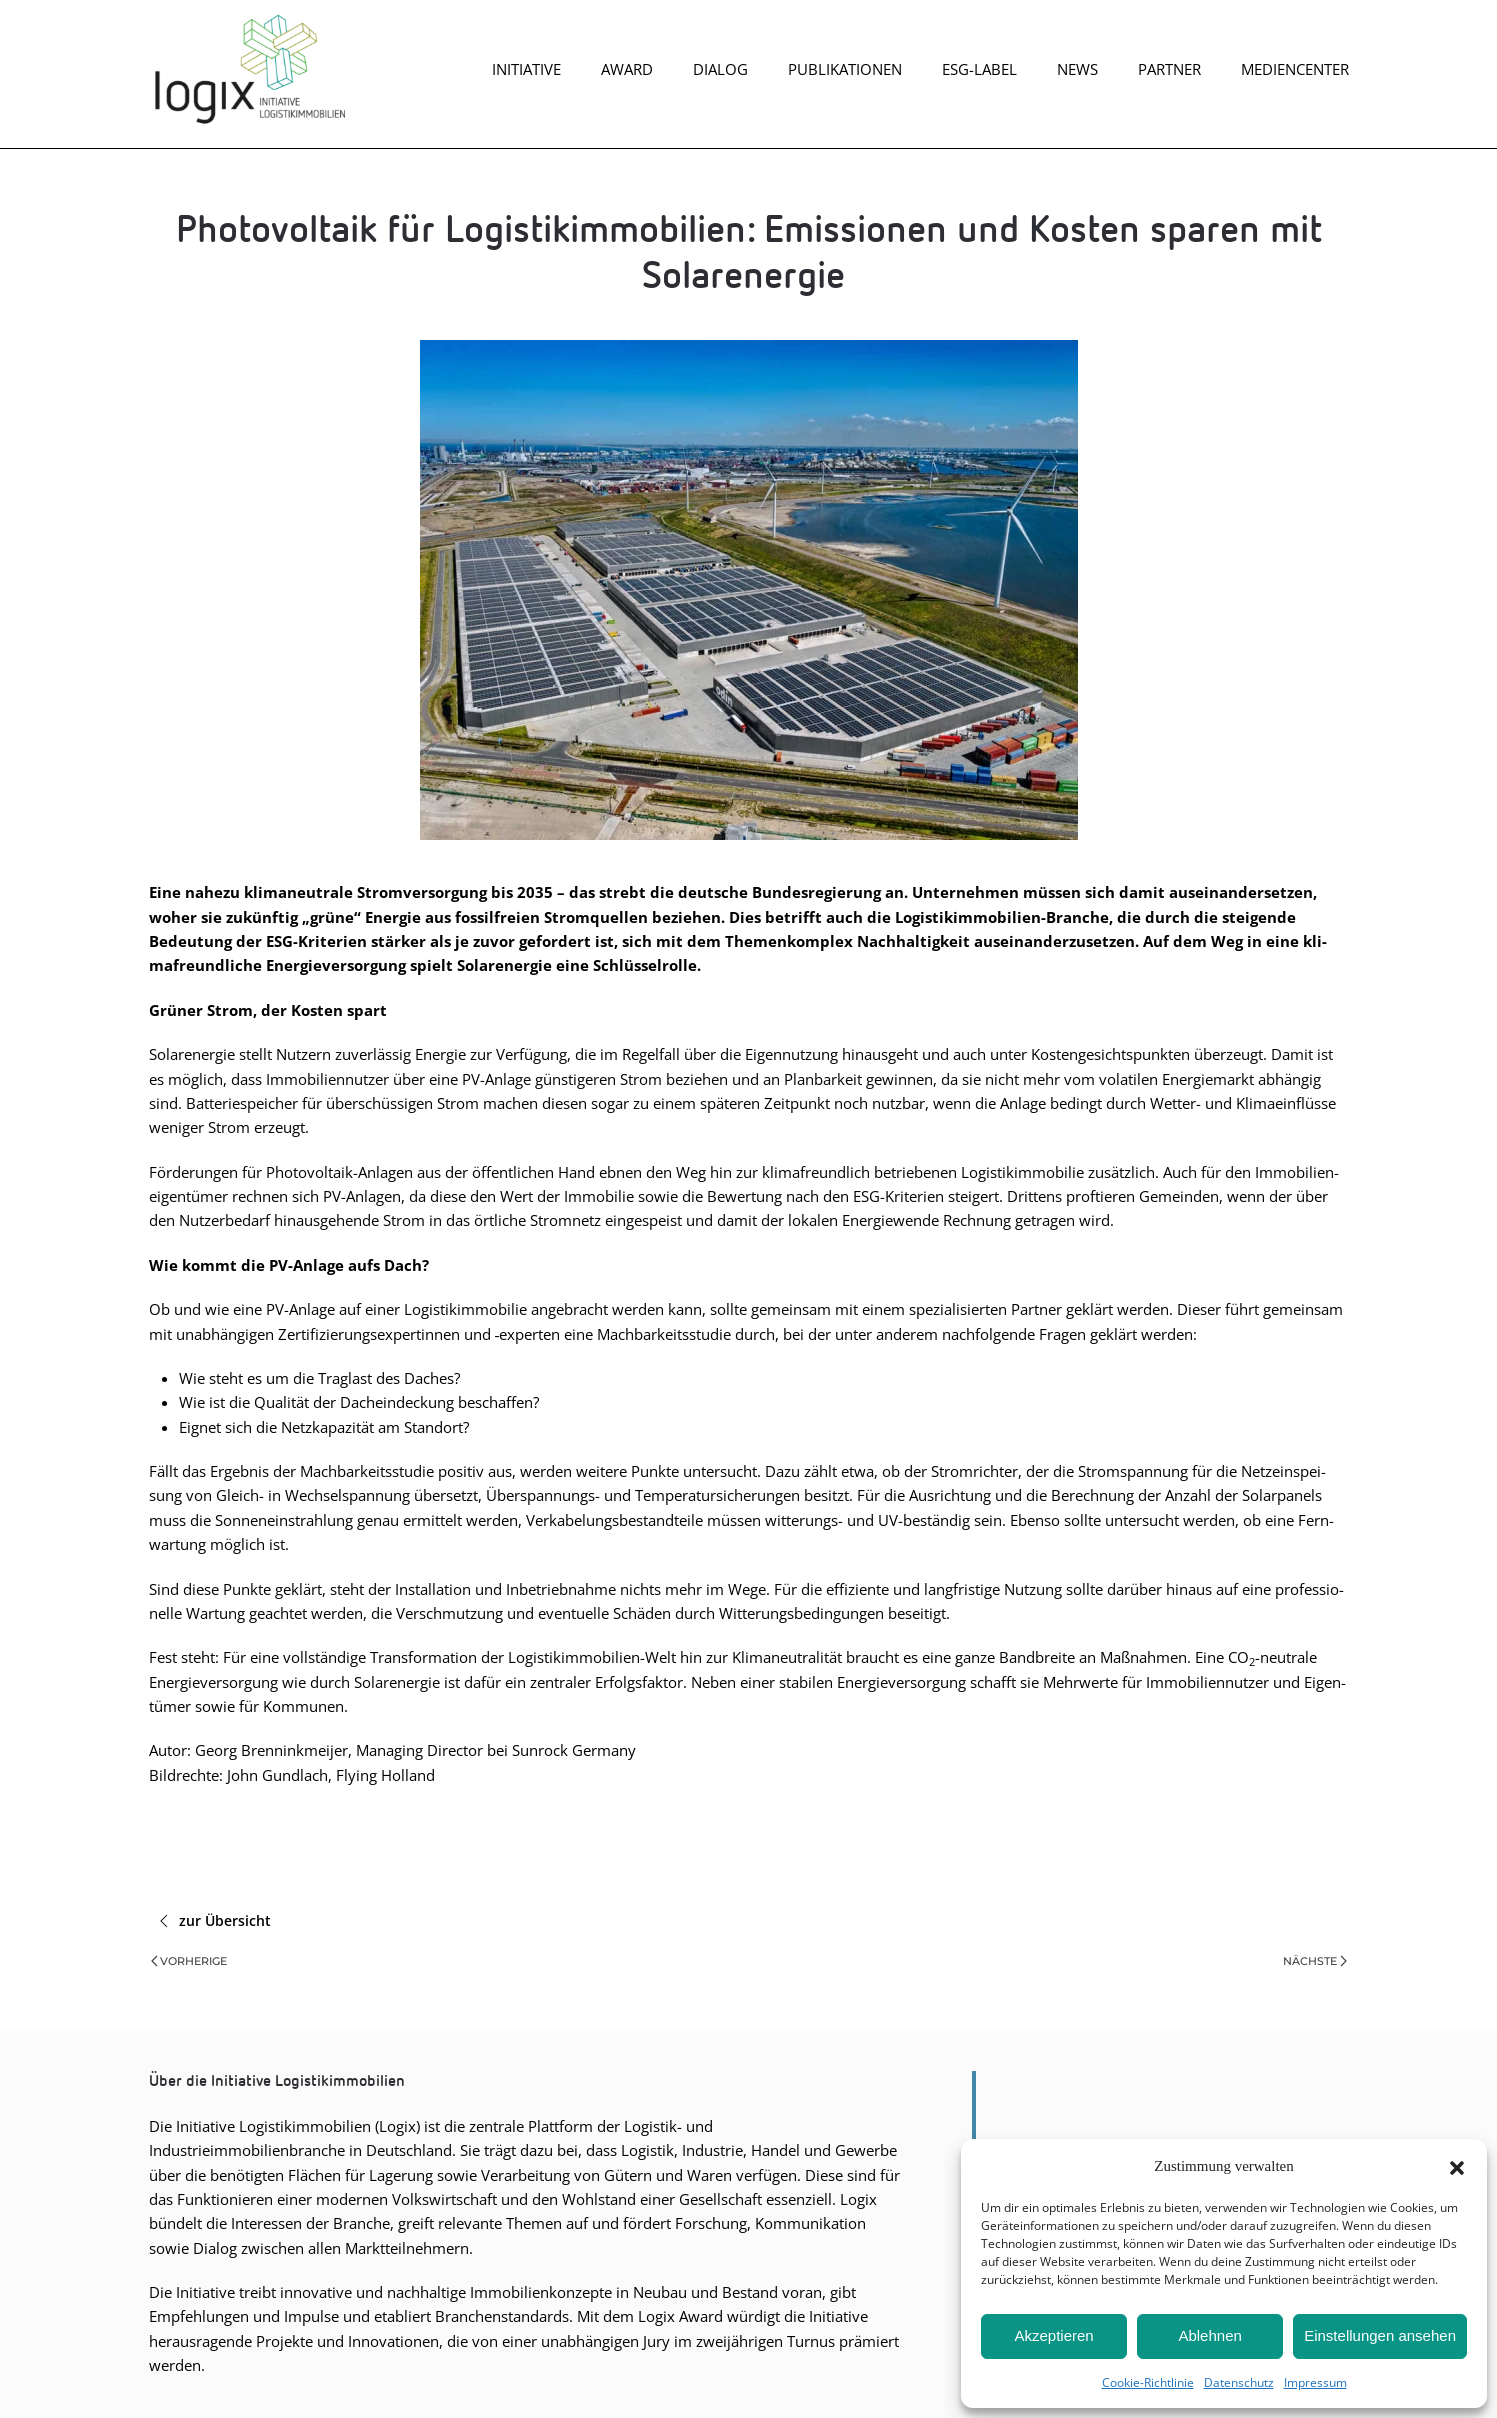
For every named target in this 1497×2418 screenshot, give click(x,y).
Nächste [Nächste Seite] (1315, 1961)
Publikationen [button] (845, 69)
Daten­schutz (1239, 2382)
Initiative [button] (526, 69)
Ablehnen (1209, 2335)
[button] (1457, 2166)
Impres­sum (1315, 2382)
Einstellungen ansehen (1380, 2335)
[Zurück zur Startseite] (249, 69)
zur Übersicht (214, 1921)
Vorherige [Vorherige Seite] (189, 1961)
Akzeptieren (1053, 2335)
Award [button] (627, 69)
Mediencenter (1295, 69)
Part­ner (1169, 69)
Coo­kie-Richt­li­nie (1148, 2382)
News (1077, 69)
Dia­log (720, 69)
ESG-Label (979, 69)
